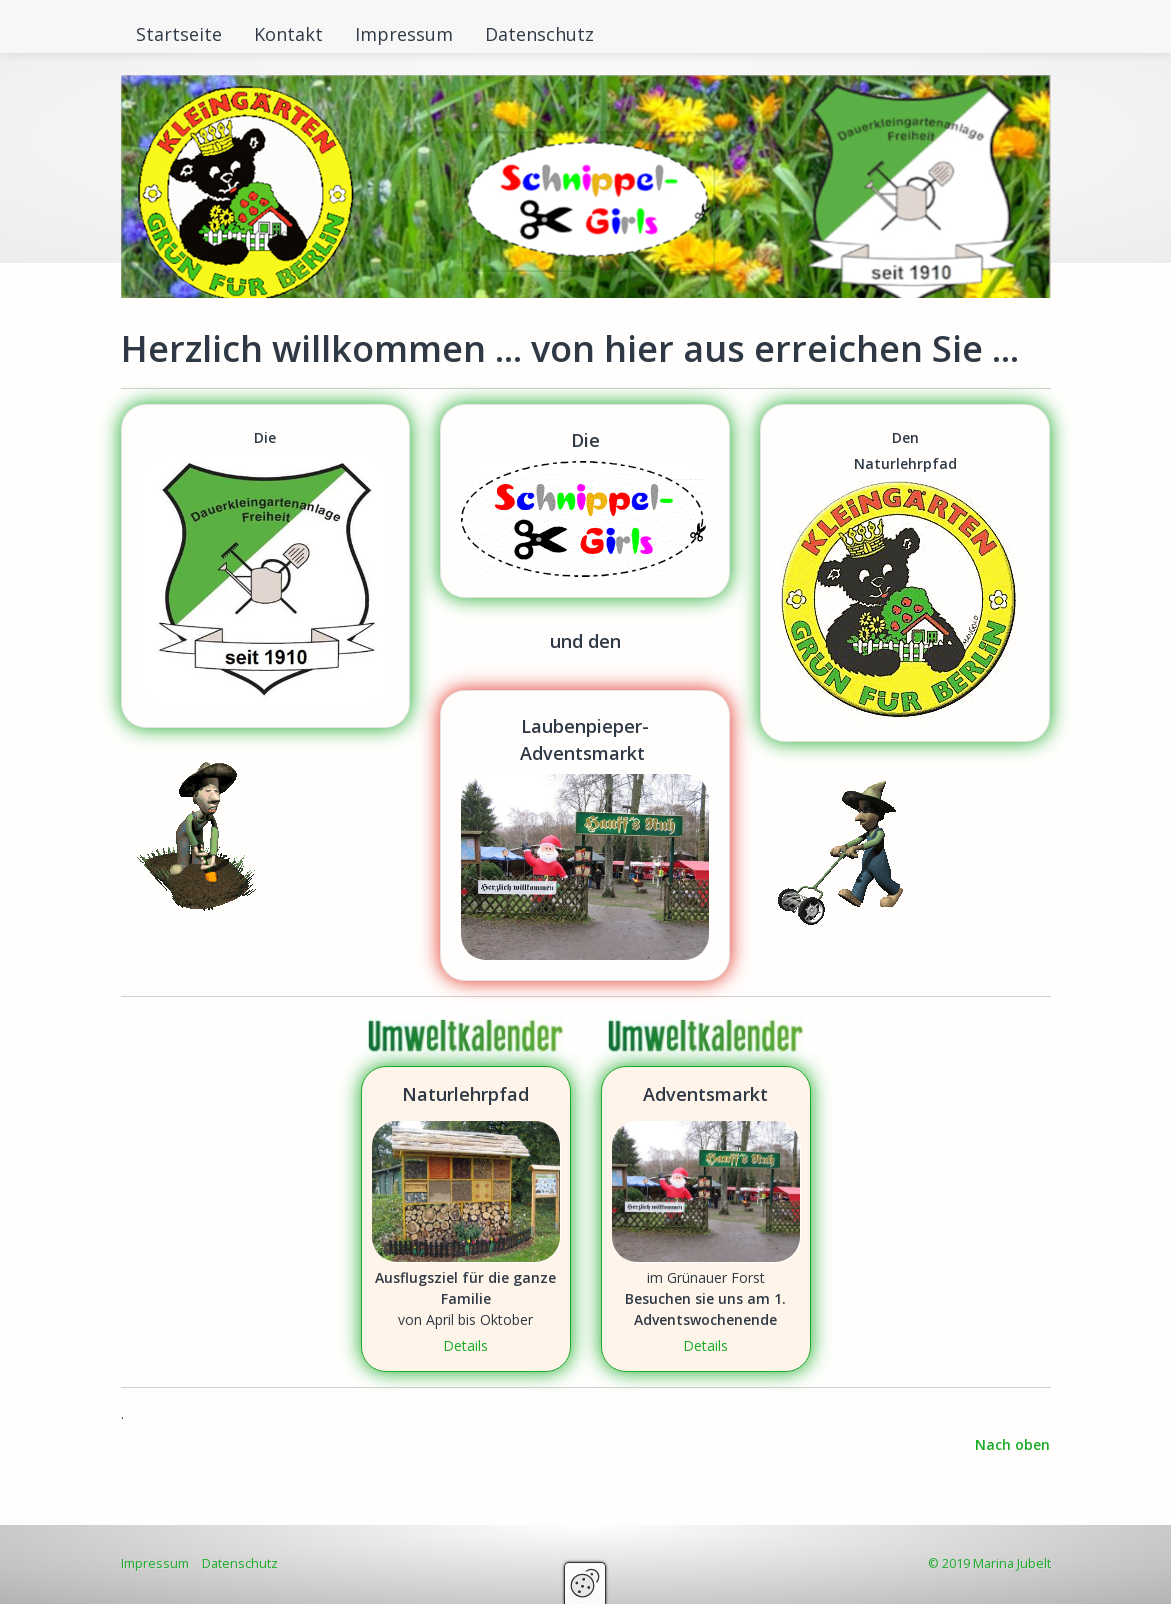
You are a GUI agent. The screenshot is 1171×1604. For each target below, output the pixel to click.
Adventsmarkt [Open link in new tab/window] (706, 1219)
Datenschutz (539, 34)
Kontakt (288, 34)
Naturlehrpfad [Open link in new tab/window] (466, 1219)
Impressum (404, 34)
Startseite (179, 34)
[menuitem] (180, 34)
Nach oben (1012, 1444)
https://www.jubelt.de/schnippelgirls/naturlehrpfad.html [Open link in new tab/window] (905, 573)
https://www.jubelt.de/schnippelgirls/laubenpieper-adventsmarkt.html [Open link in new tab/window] (585, 835)
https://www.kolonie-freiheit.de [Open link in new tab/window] (266, 566)
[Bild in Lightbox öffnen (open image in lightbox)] (466, 1036)
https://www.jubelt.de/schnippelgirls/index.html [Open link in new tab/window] (585, 501)
